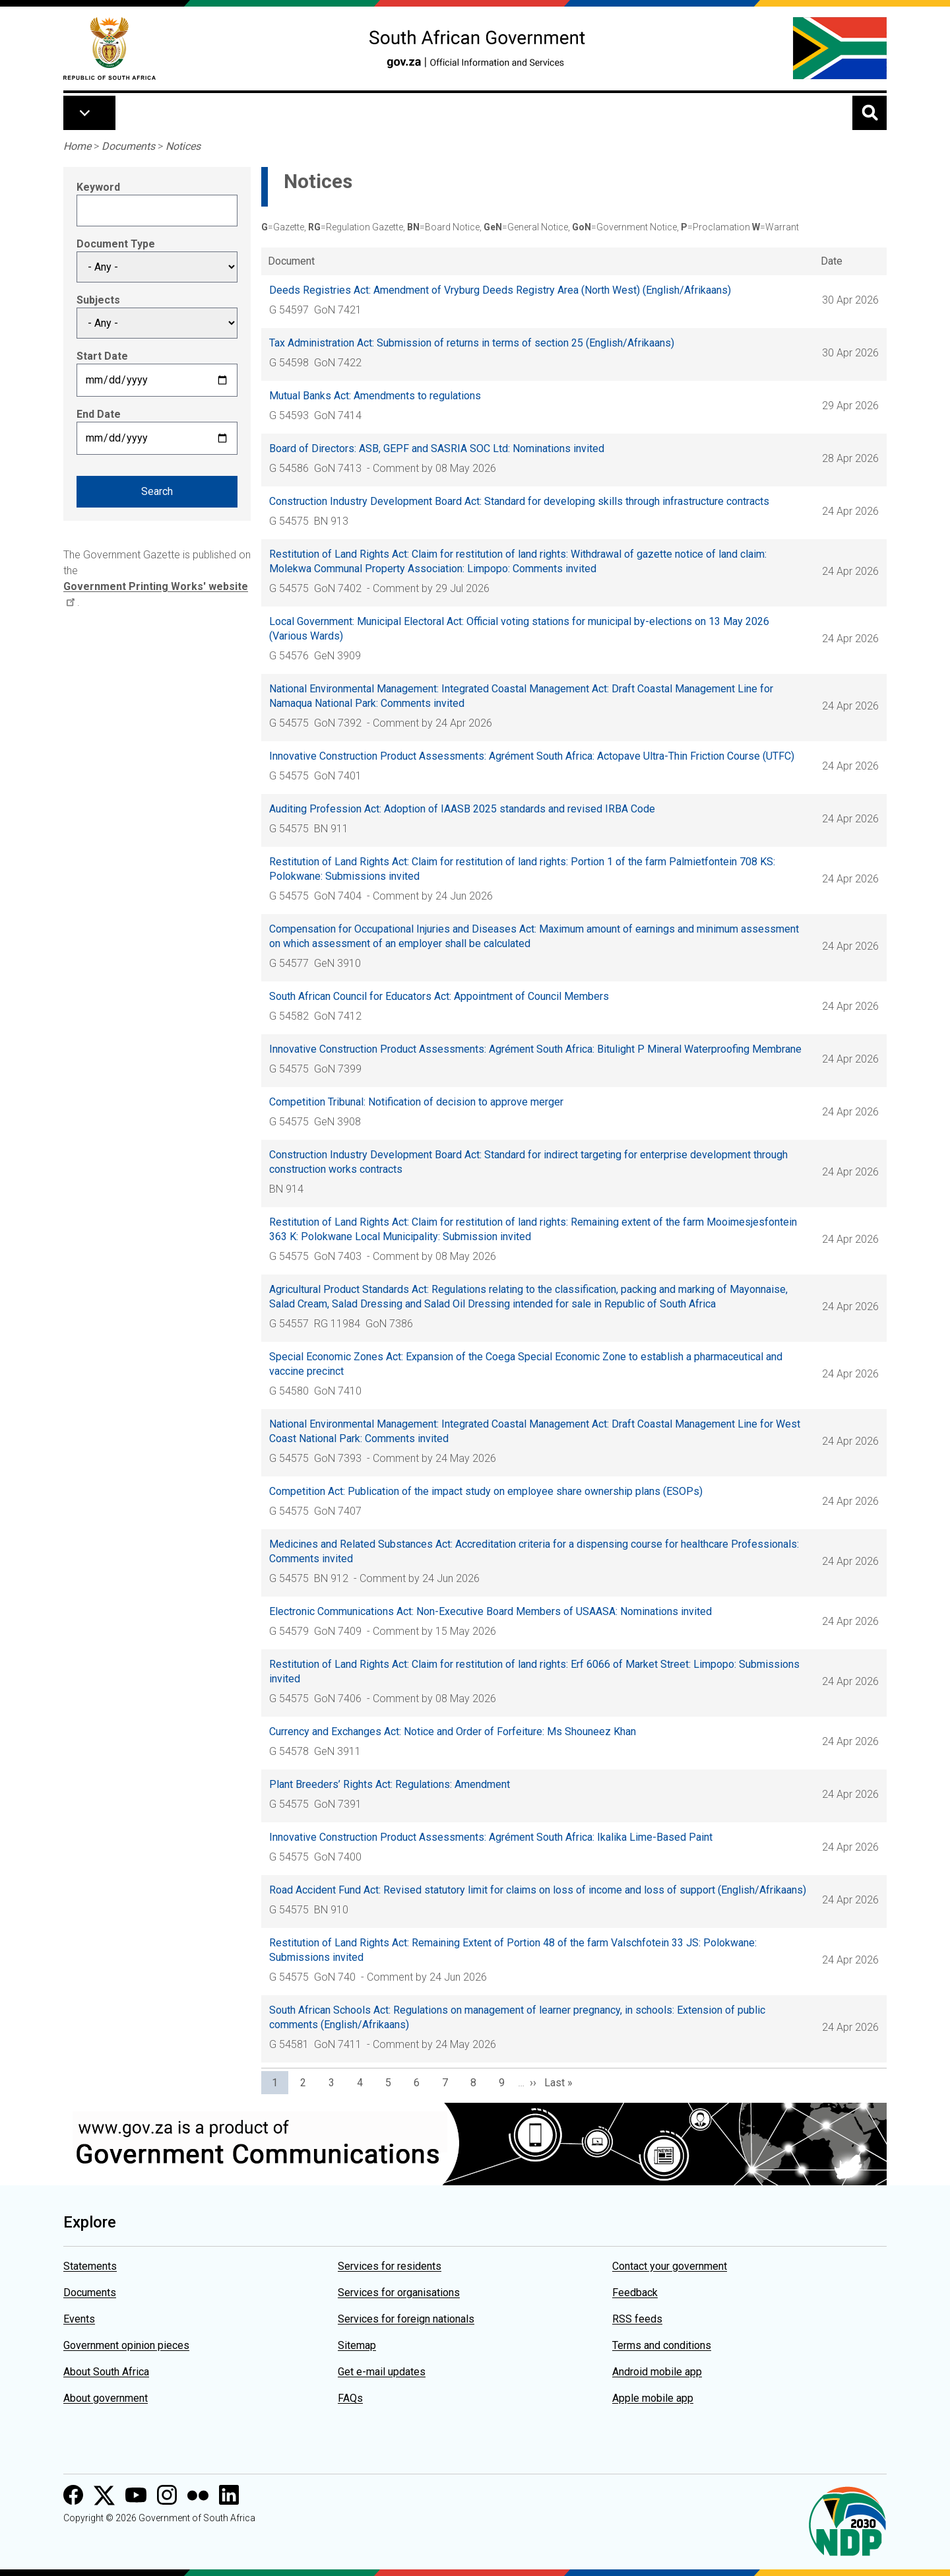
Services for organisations (399, 2292)
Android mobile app (657, 2371)
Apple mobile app (652, 2398)
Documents (128, 146)
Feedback (635, 2292)
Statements (90, 2266)
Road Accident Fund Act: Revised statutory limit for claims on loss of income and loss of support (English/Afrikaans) (537, 1890)
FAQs (350, 2398)
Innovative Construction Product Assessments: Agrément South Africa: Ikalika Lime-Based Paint (490, 1837)
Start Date (102, 356)
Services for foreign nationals (406, 2319)
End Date (99, 414)
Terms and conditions (661, 2345)
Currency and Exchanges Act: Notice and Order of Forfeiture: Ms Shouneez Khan (452, 1731)
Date (831, 261)
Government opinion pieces (126, 2345)
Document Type (116, 244)
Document (291, 261)
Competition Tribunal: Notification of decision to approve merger (416, 1102)
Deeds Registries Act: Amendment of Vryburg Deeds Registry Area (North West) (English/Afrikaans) (500, 290)
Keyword (98, 187)
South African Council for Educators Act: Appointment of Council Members (439, 996)
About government (105, 2398)
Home (77, 146)
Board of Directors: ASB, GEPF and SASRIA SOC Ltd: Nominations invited (436, 448)
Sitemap (357, 2345)
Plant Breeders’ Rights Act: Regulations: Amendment (389, 1784)
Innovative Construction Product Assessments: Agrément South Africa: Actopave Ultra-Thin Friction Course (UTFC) (531, 756)
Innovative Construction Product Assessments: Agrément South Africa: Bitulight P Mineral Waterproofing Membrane (535, 1049)
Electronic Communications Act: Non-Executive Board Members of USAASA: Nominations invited (490, 1611)
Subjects (98, 300)
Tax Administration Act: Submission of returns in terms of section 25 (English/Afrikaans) (471, 343)
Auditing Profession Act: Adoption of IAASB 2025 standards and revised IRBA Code (462, 809)
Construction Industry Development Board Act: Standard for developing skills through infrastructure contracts (519, 501)
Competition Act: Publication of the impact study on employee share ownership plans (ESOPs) (486, 1491)
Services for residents (389, 2266)
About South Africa (106, 2371)
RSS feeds (637, 2319)
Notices (183, 146)
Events (79, 2319)
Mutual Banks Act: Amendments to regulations (375, 395)
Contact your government (669, 2266)
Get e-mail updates (382, 2371)
